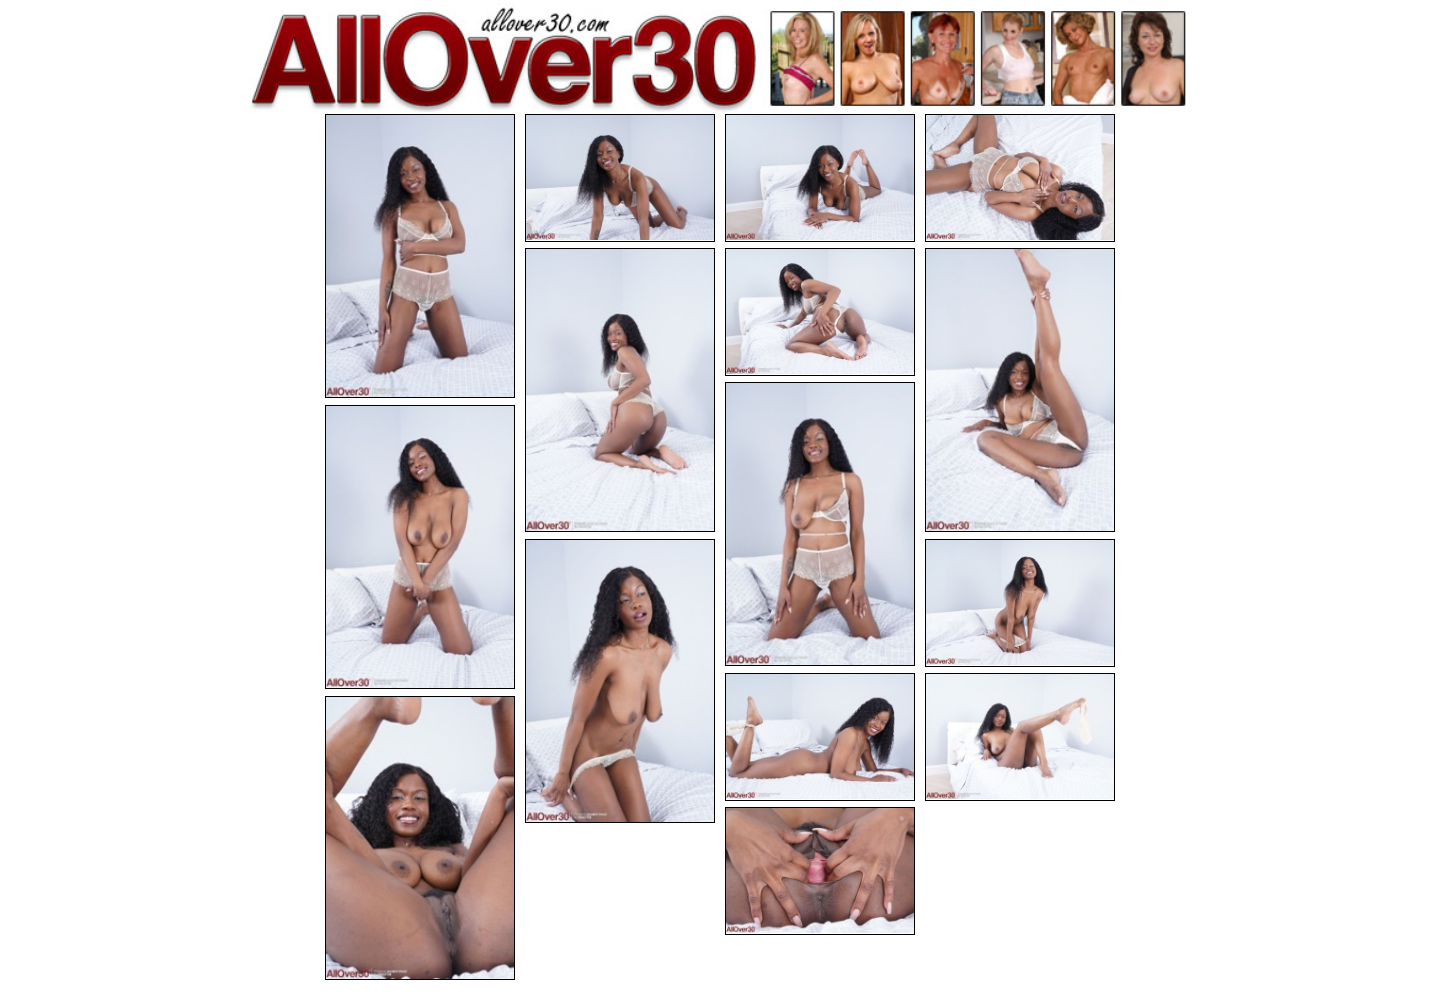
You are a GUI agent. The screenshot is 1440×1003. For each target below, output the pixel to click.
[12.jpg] (820, 737)
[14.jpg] (420, 838)
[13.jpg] (1020, 737)
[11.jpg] (1020, 603)
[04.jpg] (1020, 178)
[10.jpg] (620, 681)
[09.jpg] (420, 547)
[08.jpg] (820, 524)
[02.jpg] (620, 178)
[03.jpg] (820, 178)
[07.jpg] (1020, 390)
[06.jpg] (820, 312)
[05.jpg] (620, 390)
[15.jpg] (820, 871)
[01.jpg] (420, 256)
